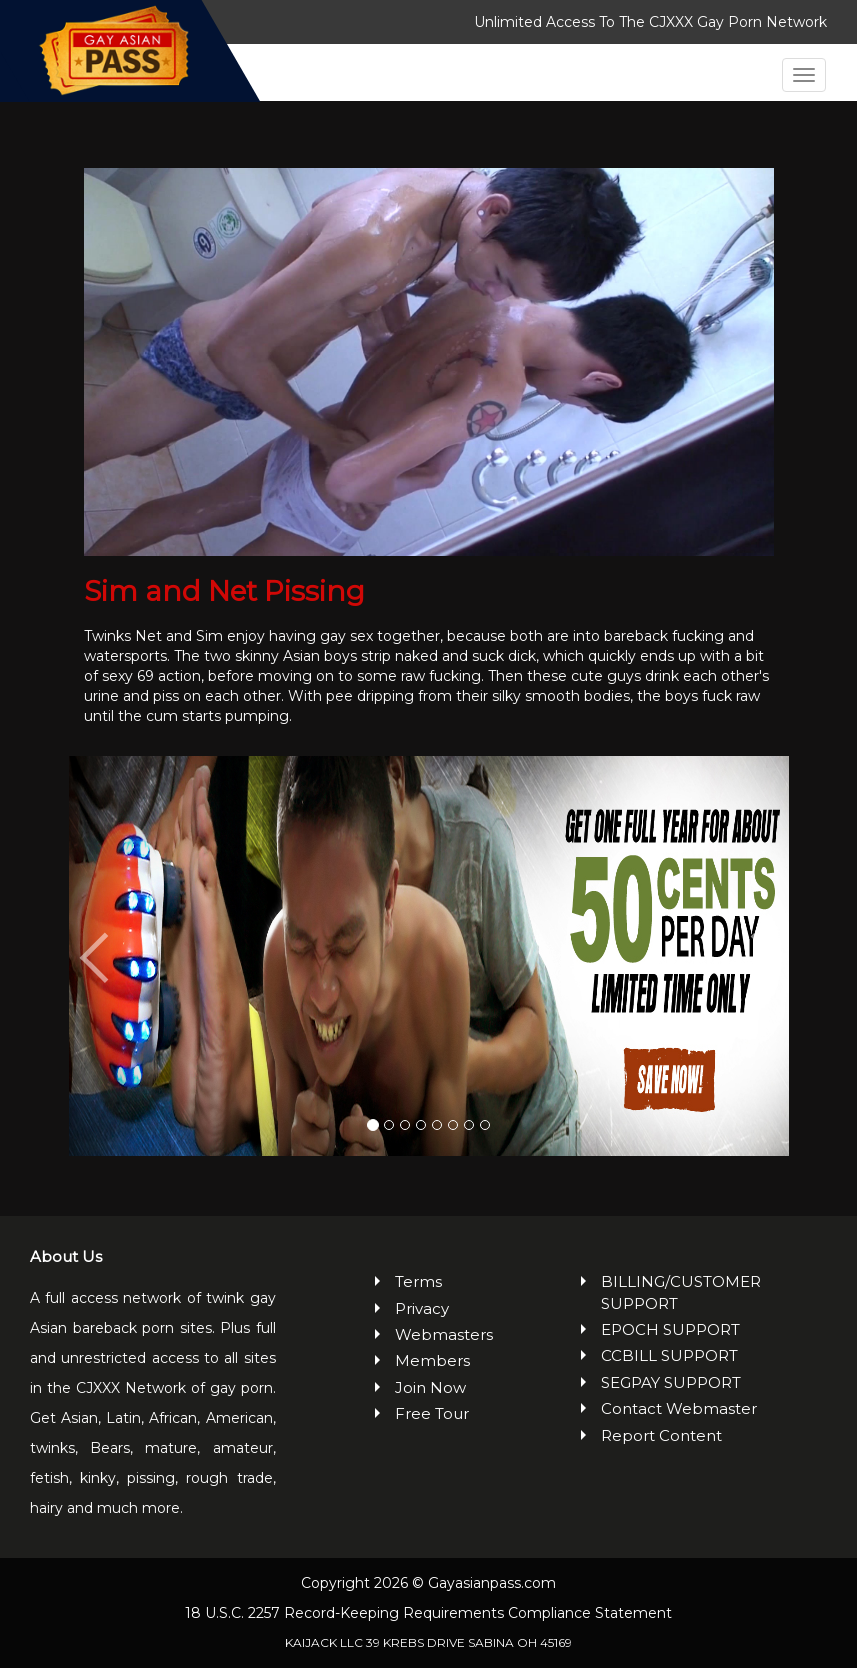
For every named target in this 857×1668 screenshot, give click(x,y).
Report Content (661, 1435)
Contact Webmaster (679, 1408)
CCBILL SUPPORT (669, 1355)
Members (432, 1360)
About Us (66, 1256)
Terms (418, 1281)
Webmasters (439, 1334)
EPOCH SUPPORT (670, 1329)
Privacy (422, 1308)
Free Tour (432, 1413)
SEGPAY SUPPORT (671, 1382)
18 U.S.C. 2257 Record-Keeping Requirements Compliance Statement (428, 1613)
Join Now (430, 1387)
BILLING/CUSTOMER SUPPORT (681, 1292)
